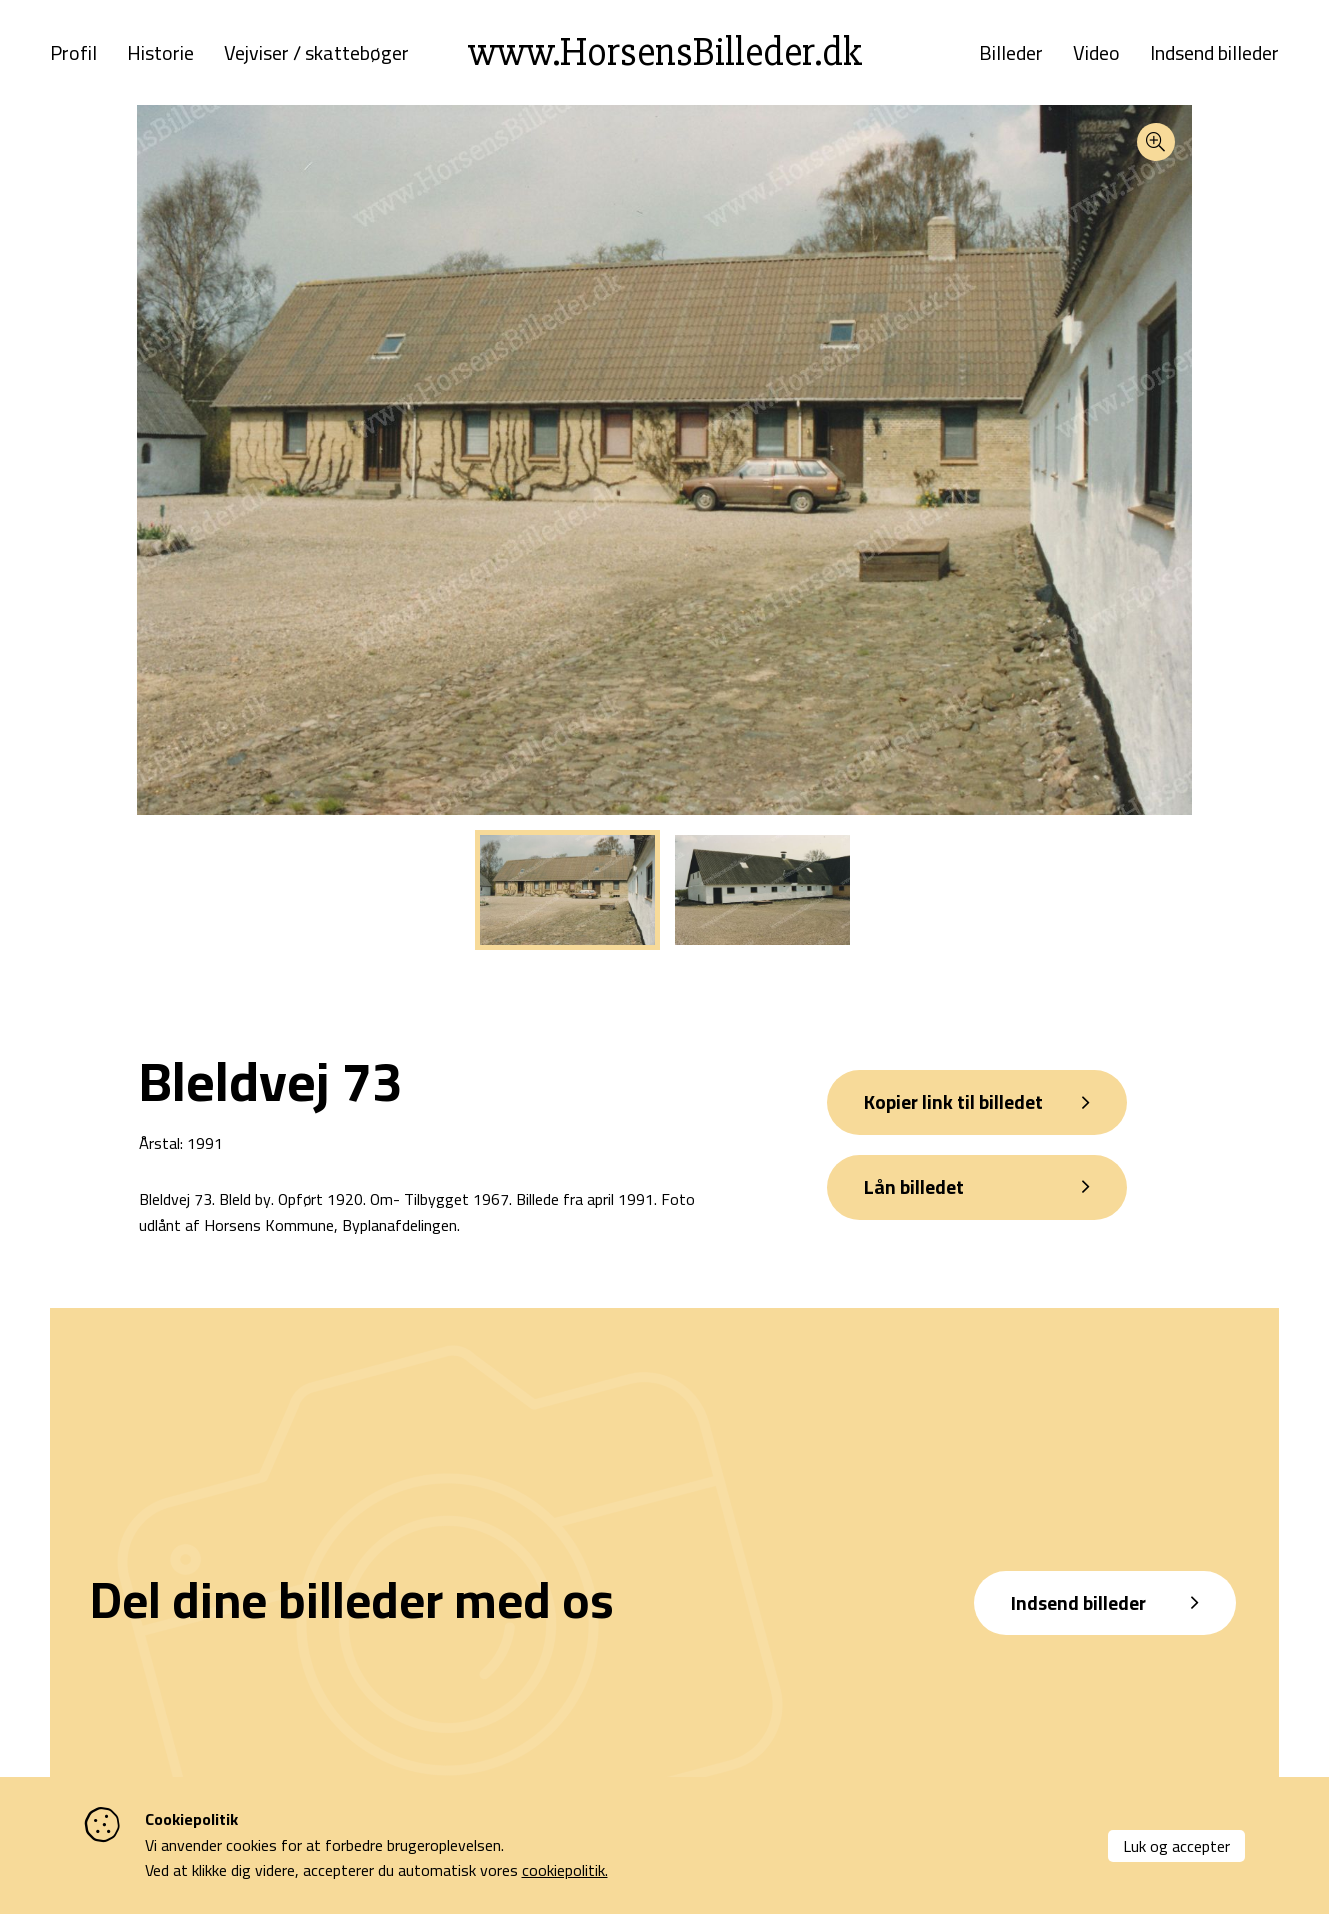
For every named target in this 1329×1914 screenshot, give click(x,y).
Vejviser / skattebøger (316, 58)
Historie (160, 58)
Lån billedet (918, 1201)
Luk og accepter (1176, 1846)
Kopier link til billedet (959, 1113)
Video (1096, 58)
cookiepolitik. (565, 1870)
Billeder (1011, 58)
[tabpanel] (567, 900)
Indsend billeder (1214, 58)
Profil (73, 58)
